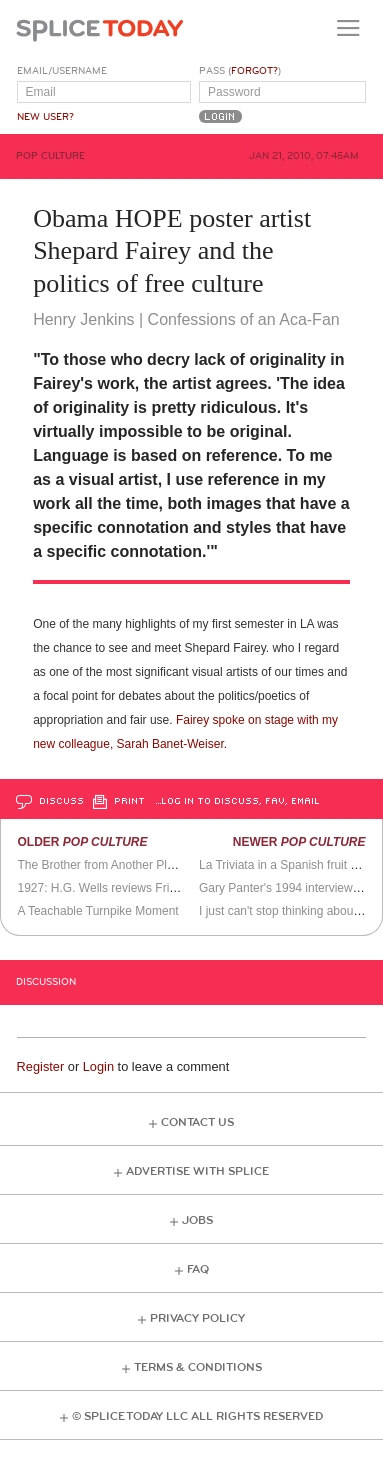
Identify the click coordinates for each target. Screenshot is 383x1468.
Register (41, 1066)
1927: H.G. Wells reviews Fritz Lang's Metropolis (146, 888)
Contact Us (197, 1122)
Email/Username (62, 71)
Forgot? (254, 71)
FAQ (198, 1269)
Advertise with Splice (197, 1171)
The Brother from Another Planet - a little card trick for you (170, 865)
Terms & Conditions (198, 1367)
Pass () (240, 71)
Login (98, 1066)
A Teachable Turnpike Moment (97, 911)
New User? (45, 117)
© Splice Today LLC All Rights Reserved (197, 1416)
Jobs (197, 1220)
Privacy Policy (197, 1318)
